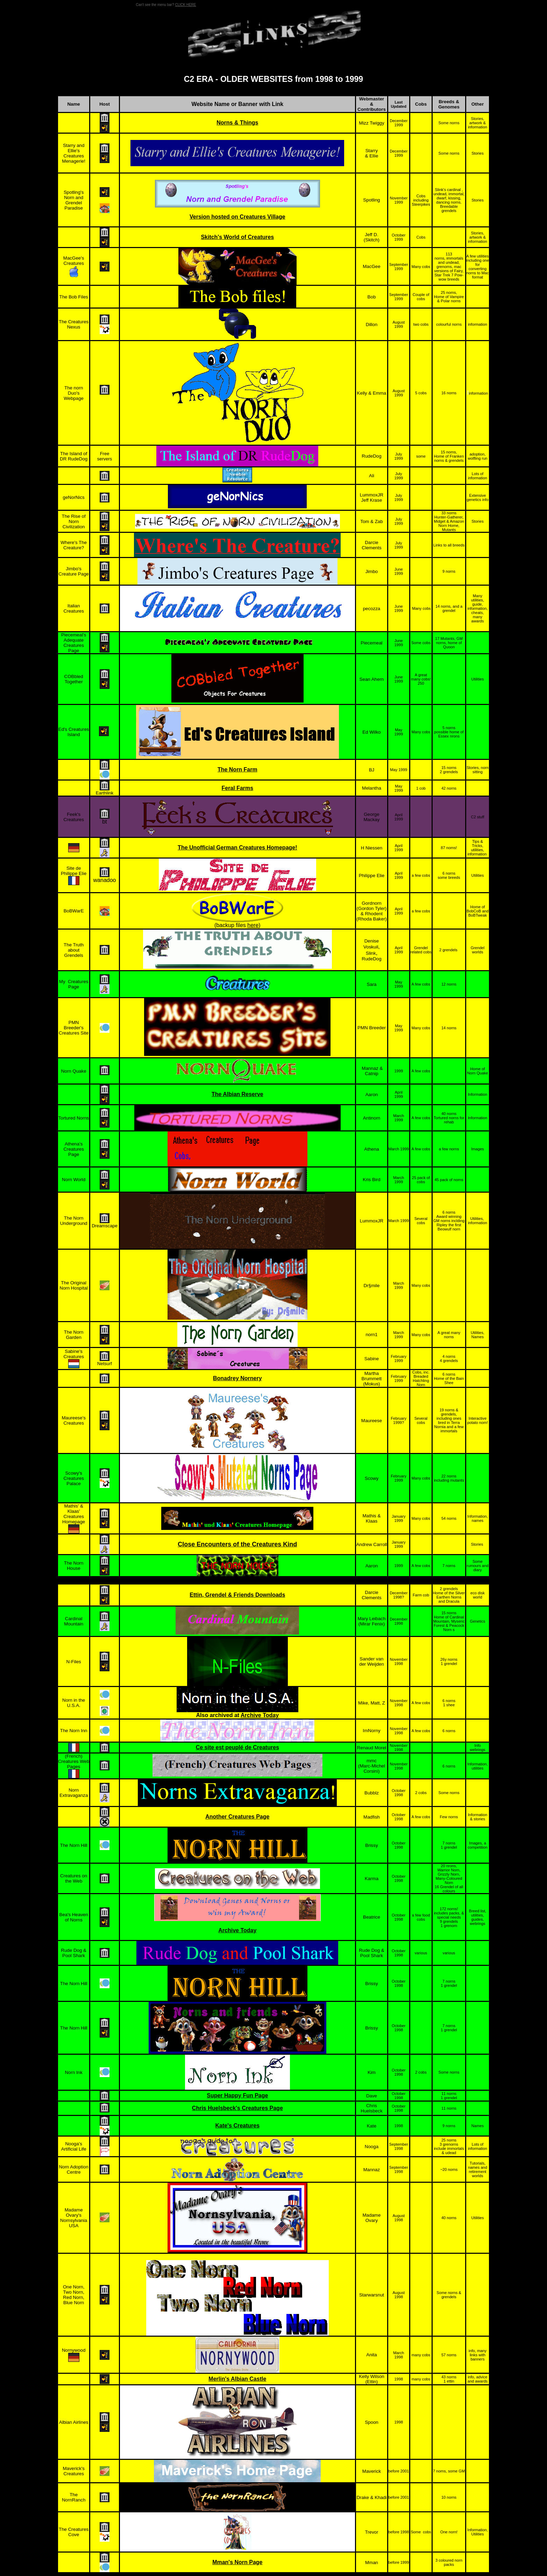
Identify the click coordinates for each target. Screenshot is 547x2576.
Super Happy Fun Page (237, 2095)
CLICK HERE (185, 5)
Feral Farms (237, 788)
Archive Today (260, 1715)
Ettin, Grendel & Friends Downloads (237, 1595)
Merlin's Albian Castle (237, 2379)
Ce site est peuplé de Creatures (237, 1747)
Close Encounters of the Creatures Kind (237, 1544)
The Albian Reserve (237, 1094)
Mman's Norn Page (237, 2562)
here (252, 925)
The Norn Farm (237, 769)
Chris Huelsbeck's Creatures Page (237, 2108)
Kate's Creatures (237, 2126)
